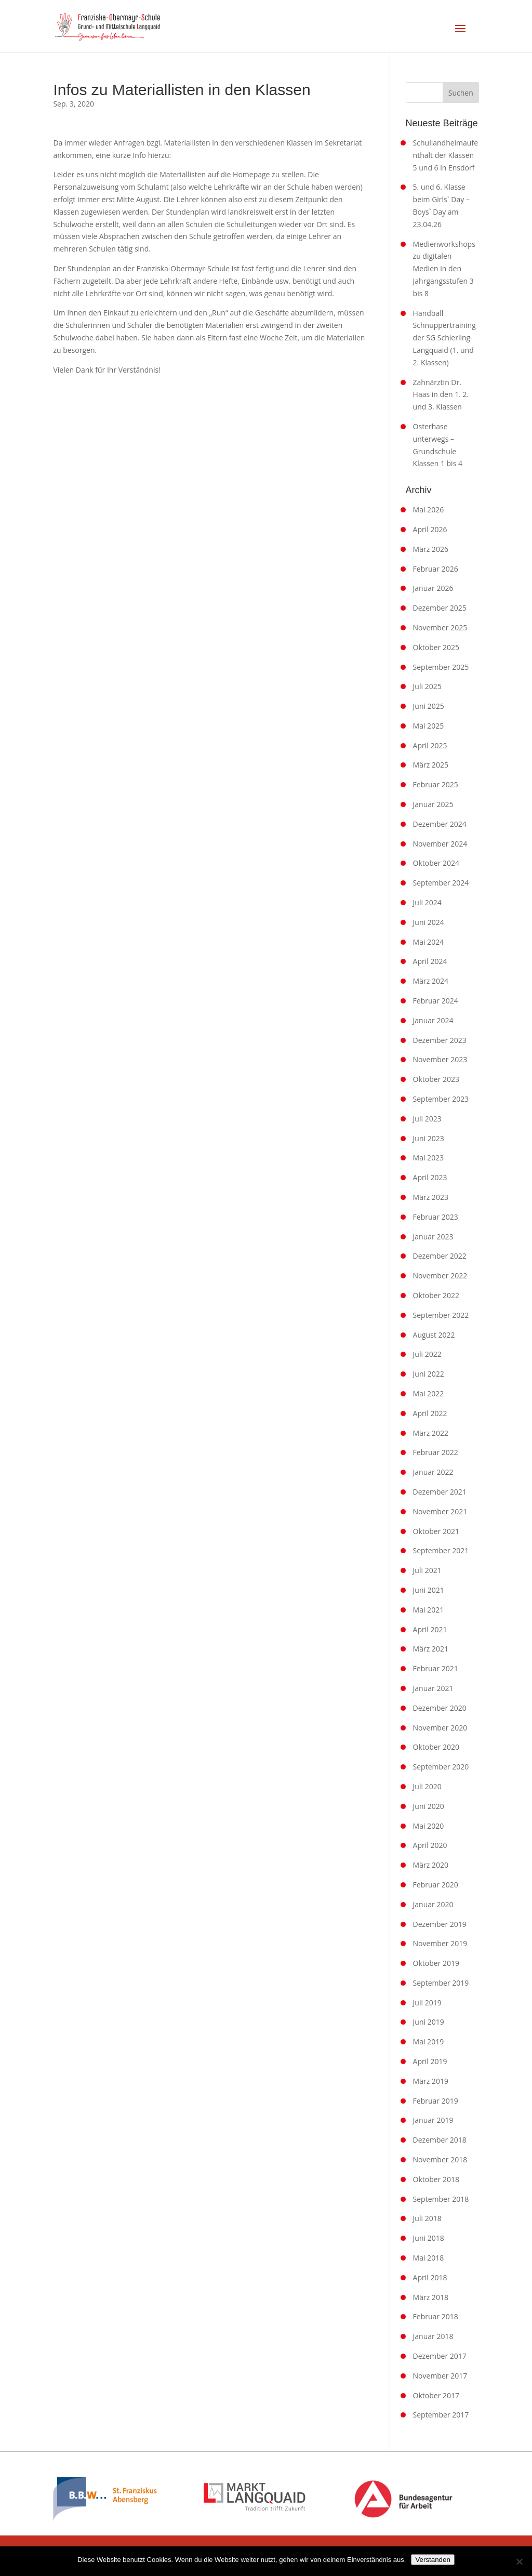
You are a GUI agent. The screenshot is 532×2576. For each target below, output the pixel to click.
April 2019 (430, 2061)
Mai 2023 (428, 1157)
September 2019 (441, 1983)
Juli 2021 (427, 1570)
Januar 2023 (433, 1236)
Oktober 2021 (436, 1531)
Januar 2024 (433, 1020)
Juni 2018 (428, 2238)
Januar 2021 (433, 1688)
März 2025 (430, 765)
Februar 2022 (435, 1452)
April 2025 (430, 745)
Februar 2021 (435, 1668)
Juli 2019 (427, 2002)
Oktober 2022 (436, 1295)
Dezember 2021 (440, 1492)
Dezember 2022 (440, 1256)
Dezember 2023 (440, 1040)
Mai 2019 (428, 2041)
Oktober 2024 (436, 863)
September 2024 (441, 883)
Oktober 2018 (436, 2179)
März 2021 (430, 1649)
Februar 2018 (435, 2316)
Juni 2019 (428, 2022)
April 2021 (430, 1629)
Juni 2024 (428, 922)
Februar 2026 (435, 569)
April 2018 (430, 2277)
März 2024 (430, 981)
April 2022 (430, 1413)
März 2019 (430, 2081)
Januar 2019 (433, 2120)
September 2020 (441, 1767)
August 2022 (434, 1335)
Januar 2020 (433, 1904)
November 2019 (440, 1943)
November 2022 (440, 1275)
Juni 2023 (428, 1138)
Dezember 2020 (440, 1708)
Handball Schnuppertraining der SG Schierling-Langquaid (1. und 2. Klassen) (444, 337)
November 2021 (440, 1511)
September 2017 (441, 2415)
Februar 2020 (435, 1885)
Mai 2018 (428, 2258)
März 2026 (430, 549)
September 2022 (441, 1315)
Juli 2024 (427, 902)
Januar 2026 (433, 588)
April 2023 (430, 1177)
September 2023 (441, 1099)
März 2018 (430, 2297)
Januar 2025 (433, 804)
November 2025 (440, 627)
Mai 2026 (428, 509)
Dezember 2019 (440, 1924)
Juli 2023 (427, 1119)
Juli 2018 (427, 2218)
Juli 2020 (427, 1786)
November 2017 (440, 2376)
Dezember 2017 (440, 2356)
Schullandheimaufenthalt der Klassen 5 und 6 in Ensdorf (445, 155)
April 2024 (430, 961)
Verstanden (432, 2560)
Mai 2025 (428, 726)
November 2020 (440, 1728)
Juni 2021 (428, 1590)
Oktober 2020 (436, 1747)
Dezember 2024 (440, 824)
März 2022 (430, 1433)
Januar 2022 (433, 1472)
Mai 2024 (428, 942)
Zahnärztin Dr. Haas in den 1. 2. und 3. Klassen (441, 394)
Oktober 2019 (436, 1963)
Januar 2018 (433, 2336)
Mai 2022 (428, 1393)
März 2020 (430, 1865)
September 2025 (441, 667)
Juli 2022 (427, 1354)
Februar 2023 (435, 1217)
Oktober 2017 (436, 2395)
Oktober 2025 (436, 647)
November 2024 (440, 844)
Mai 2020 (428, 1826)
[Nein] (519, 2561)
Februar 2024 (435, 1001)
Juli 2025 (427, 686)
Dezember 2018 (440, 2140)
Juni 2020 (428, 1806)
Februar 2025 (435, 784)
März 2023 (430, 1197)
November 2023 (440, 1059)
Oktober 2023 (436, 1079)
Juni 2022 (428, 1374)
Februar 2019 (435, 2101)
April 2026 (430, 529)
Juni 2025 (428, 706)
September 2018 (441, 2199)
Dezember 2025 (440, 608)
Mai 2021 (428, 1610)
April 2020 (430, 1845)
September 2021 (441, 1550)
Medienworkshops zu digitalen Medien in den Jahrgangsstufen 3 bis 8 (444, 268)
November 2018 (440, 2159)
